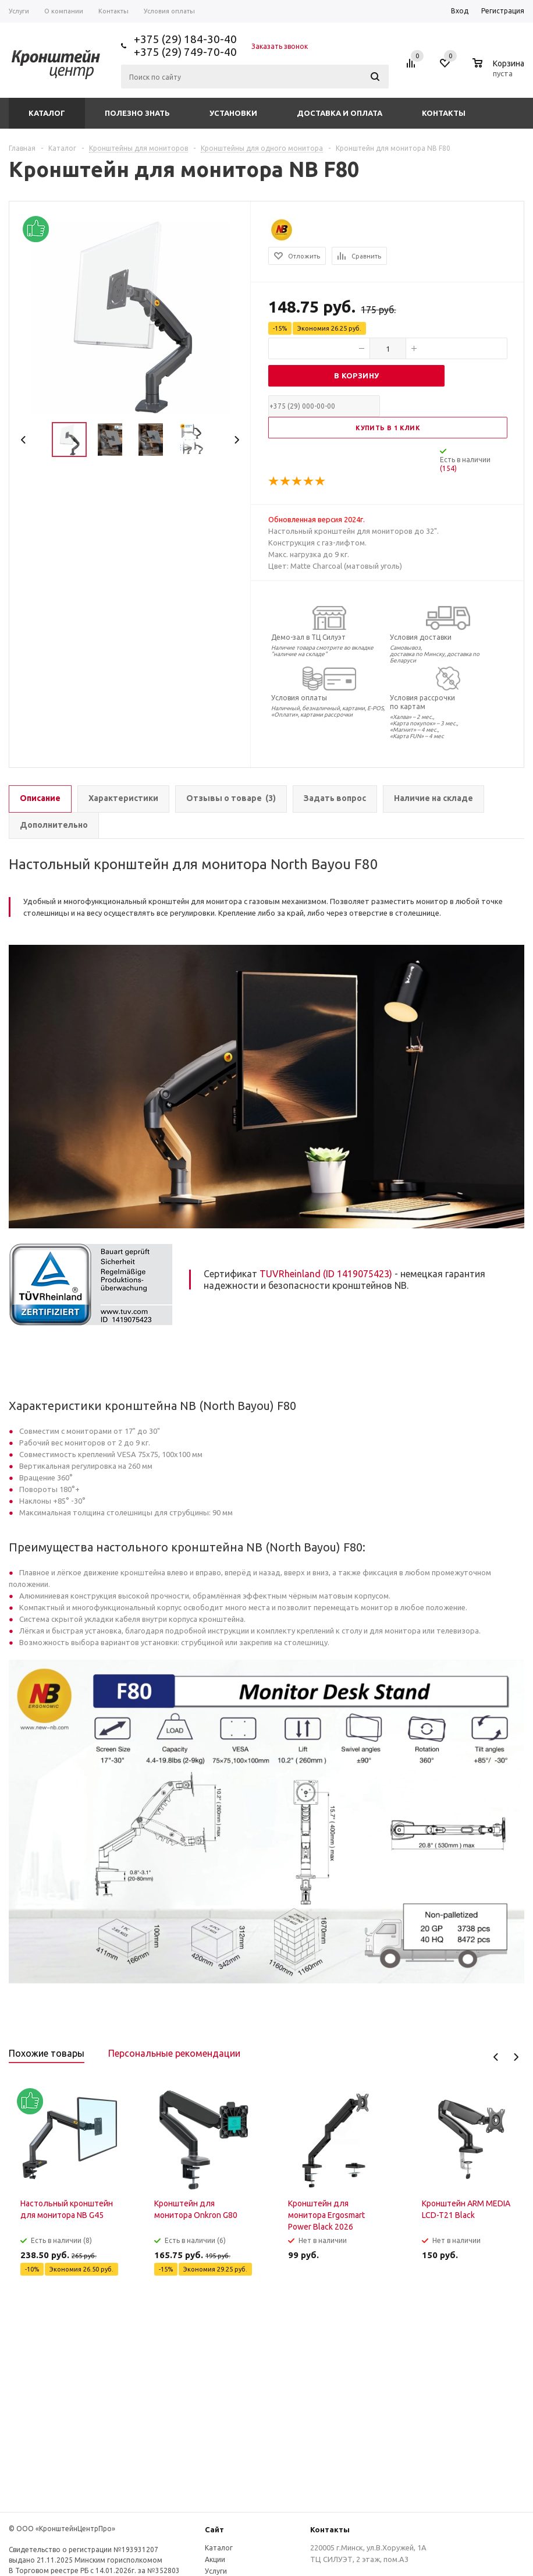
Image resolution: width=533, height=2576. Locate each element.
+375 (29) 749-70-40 (185, 51)
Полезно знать (137, 113)
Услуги (216, 2571)
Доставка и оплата (339, 113)
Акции (215, 2559)
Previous (23, 439)
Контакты (444, 113)
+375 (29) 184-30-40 (185, 39)
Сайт (214, 2529)
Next (236, 439)
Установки (233, 113)
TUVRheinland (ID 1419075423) (326, 1273)
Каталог (47, 113)
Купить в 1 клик (388, 427)
